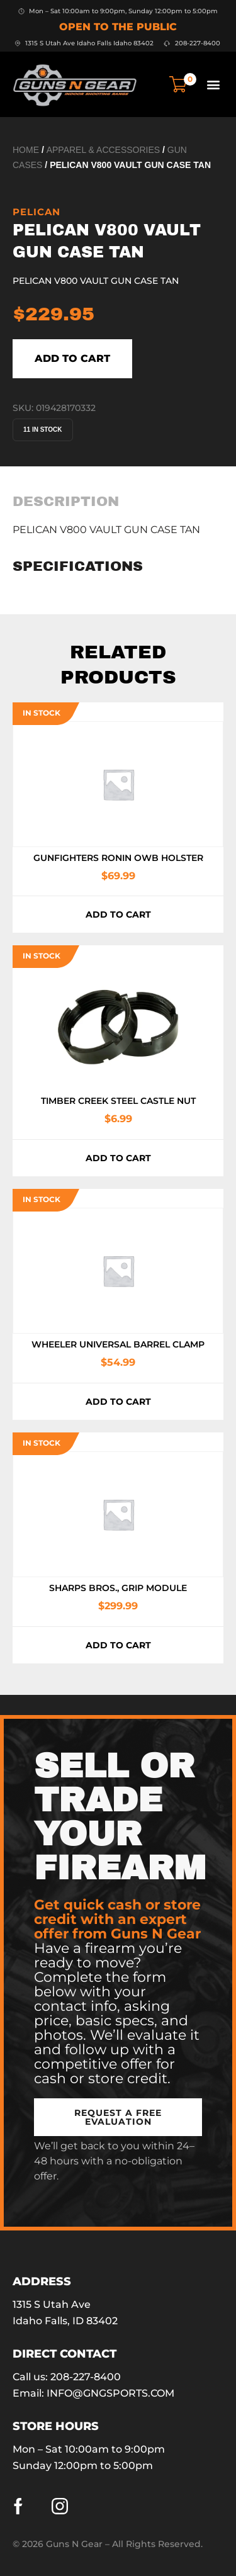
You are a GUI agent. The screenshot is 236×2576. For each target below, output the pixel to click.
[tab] (66, 502)
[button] (213, 84)
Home (26, 150)
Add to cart (72, 358)
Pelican (36, 212)
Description (66, 501)
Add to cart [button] (118, 914)
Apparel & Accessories (103, 150)
